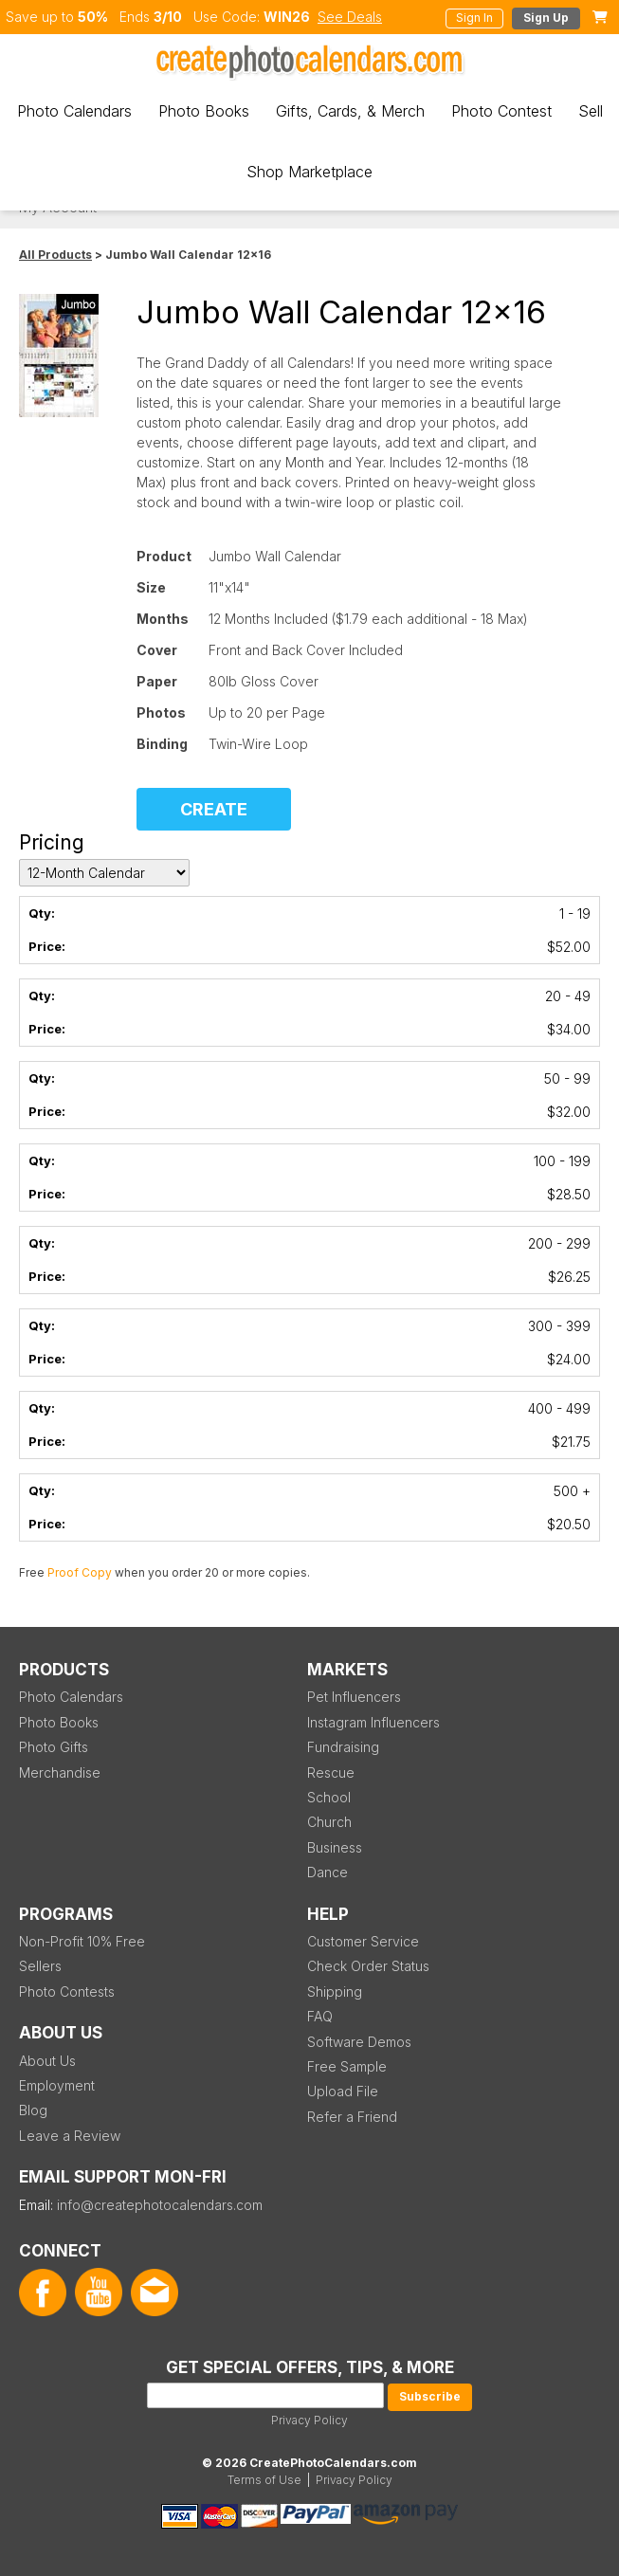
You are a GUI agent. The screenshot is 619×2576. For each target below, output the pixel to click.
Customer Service (363, 1941)
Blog (33, 2110)
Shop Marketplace (309, 171)
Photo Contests (67, 1991)
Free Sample (347, 2066)
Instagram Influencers (373, 1722)
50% (93, 17)
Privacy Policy (309, 2420)
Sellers (40, 1966)
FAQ (320, 2016)
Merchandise (59, 1772)
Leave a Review (69, 2136)
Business (334, 1847)
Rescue (331, 1772)
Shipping (334, 1991)
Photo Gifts (53, 1747)
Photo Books (203, 110)
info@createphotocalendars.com (160, 2205)
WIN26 (287, 17)
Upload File (342, 2091)
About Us (47, 2061)
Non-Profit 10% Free (82, 1941)
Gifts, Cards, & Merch (350, 110)
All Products (55, 254)
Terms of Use (264, 2480)
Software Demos (359, 2042)
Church (329, 1822)
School (329, 1797)
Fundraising (343, 1747)
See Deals (350, 17)
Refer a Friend (352, 2117)
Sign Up (546, 17)
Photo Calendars (74, 110)
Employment (57, 2085)
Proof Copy (79, 1572)
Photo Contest (501, 110)
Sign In (474, 17)
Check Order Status (368, 1966)
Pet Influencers (354, 1697)
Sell (590, 110)
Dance (327, 1872)
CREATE (213, 809)
